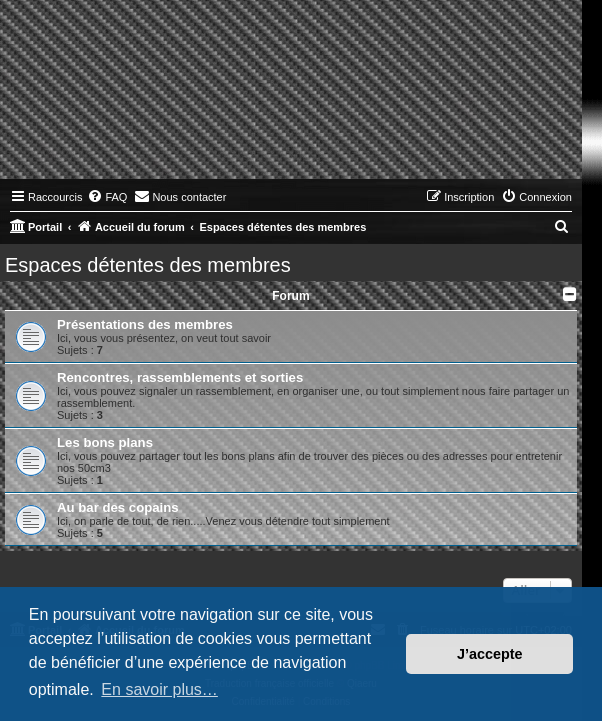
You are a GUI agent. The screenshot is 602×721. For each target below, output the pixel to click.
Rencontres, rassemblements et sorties (180, 377)
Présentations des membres (145, 324)
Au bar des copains (118, 507)
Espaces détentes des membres (148, 265)
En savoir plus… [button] (159, 689)
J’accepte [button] (490, 654)
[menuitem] (107, 197)
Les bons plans (105, 442)
